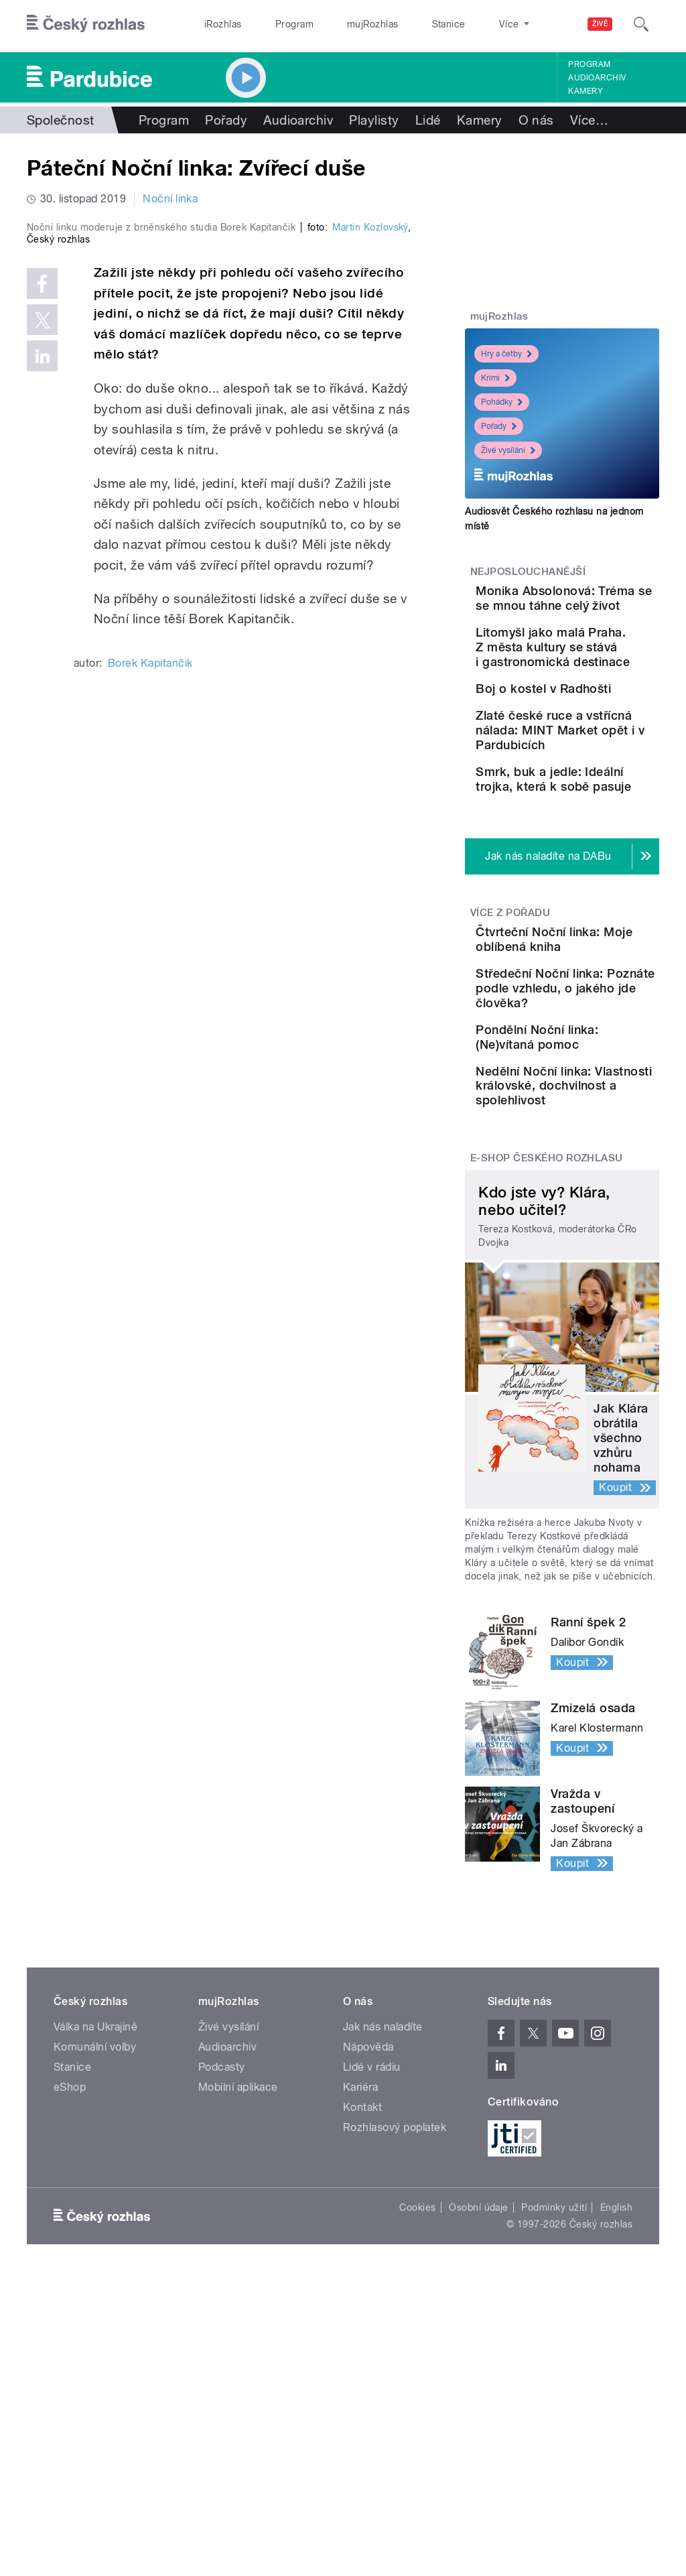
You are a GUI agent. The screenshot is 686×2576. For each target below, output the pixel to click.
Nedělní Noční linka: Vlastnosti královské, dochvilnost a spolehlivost (596, 1320)
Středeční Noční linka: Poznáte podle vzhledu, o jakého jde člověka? (597, 1173)
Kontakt (362, 2356)
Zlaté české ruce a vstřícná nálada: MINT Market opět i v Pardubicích (604, 845)
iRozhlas (216, 24)
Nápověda (368, 2296)
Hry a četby (506, 354)
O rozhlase (461, 24)
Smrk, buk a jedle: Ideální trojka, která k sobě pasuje (604, 916)
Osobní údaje (478, 2457)
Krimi (495, 378)
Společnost (60, 120)
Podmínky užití (554, 2457)
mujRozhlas (338, 24)
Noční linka (170, 198)
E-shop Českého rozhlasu (546, 1408)
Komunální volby (95, 2296)
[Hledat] (641, 24)
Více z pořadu (510, 1064)
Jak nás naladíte (383, 2276)
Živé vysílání (508, 450)
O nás (536, 120)
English (616, 2457)
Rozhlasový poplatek (394, 2376)
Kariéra (360, 2336)
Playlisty (374, 120)
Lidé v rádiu (372, 2316)
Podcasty (221, 2316)
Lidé (428, 120)
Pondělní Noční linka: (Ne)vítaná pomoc (597, 1245)
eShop (70, 2336)
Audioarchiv (597, 77)
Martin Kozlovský (370, 455)
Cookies (417, 2457)
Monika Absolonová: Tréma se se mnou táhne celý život (604, 613)
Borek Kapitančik (150, 891)
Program (274, 24)
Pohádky (502, 402)
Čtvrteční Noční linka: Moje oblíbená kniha (595, 1098)
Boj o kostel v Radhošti (586, 769)
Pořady (226, 120)
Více (589, 120)
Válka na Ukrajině (95, 2276)
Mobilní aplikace (238, 2336)
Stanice (400, 24)
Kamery (585, 91)
